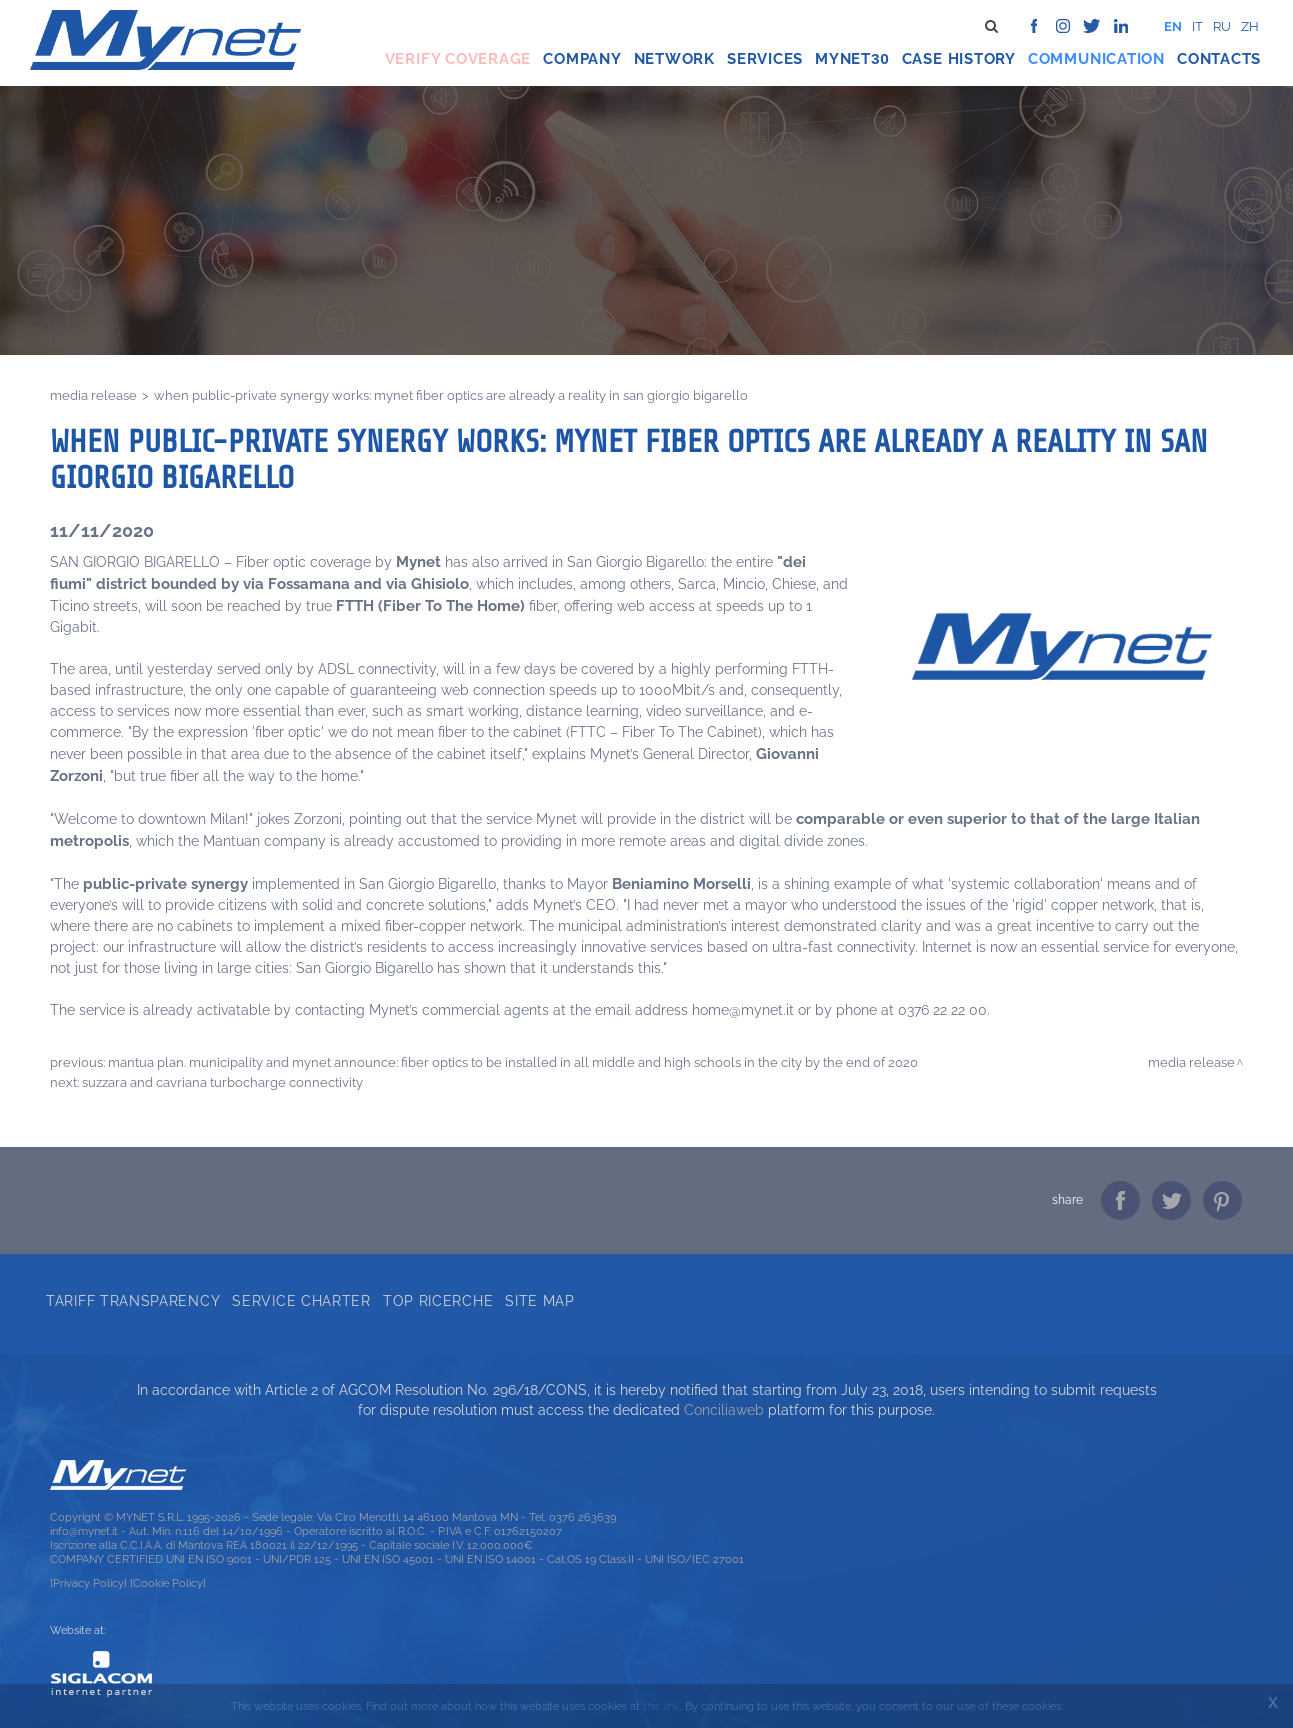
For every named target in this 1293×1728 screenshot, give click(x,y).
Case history (959, 59)
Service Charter (301, 1301)
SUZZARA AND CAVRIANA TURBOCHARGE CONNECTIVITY (222, 1082)
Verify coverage (458, 59)
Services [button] (765, 59)
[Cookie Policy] (168, 1583)
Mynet (843, 59)
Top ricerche (438, 1301)
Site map (540, 1301)
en (1173, 26)
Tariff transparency (133, 1301)
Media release (93, 395)
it (1197, 26)
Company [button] (582, 59)
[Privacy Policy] (88, 1583)
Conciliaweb (724, 1410)
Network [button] (674, 59)
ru (1222, 26)
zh (1250, 26)
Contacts (1219, 59)
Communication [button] (1096, 59)
